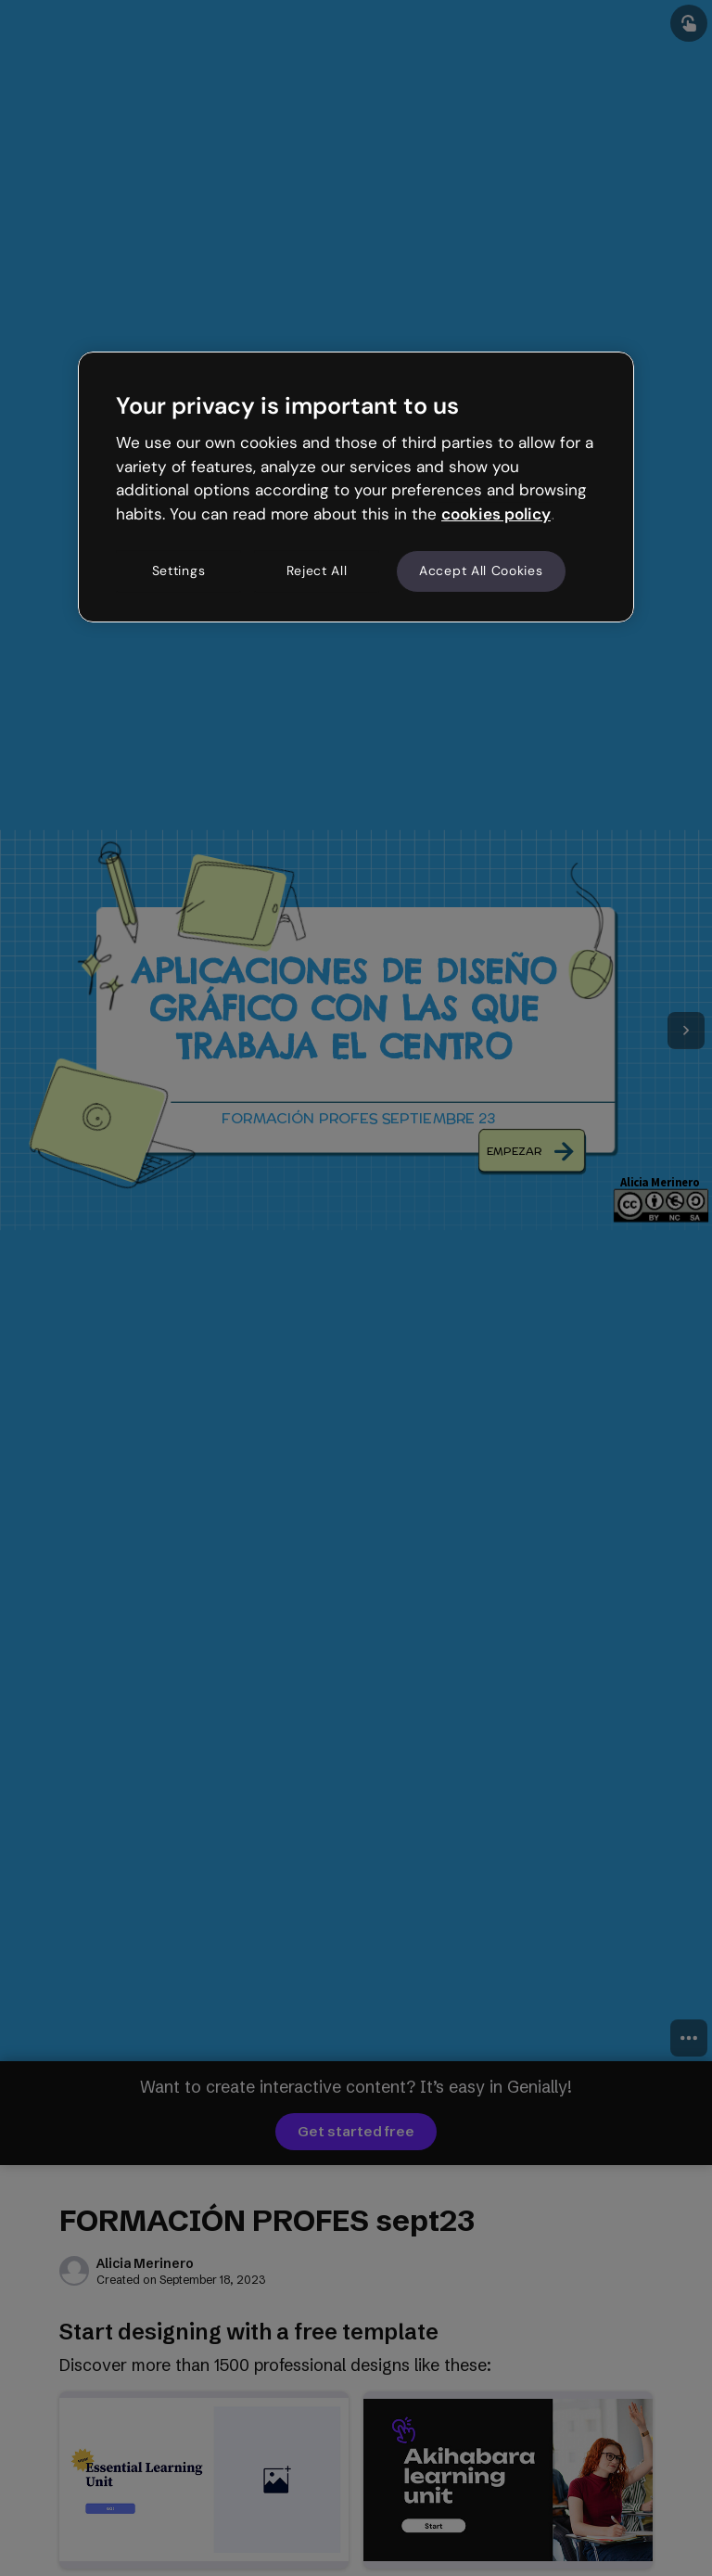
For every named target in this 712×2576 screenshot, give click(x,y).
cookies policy (496, 514)
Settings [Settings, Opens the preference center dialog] (179, 570)
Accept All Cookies (481, 570)
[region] (356, 487)
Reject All (317, 570)
